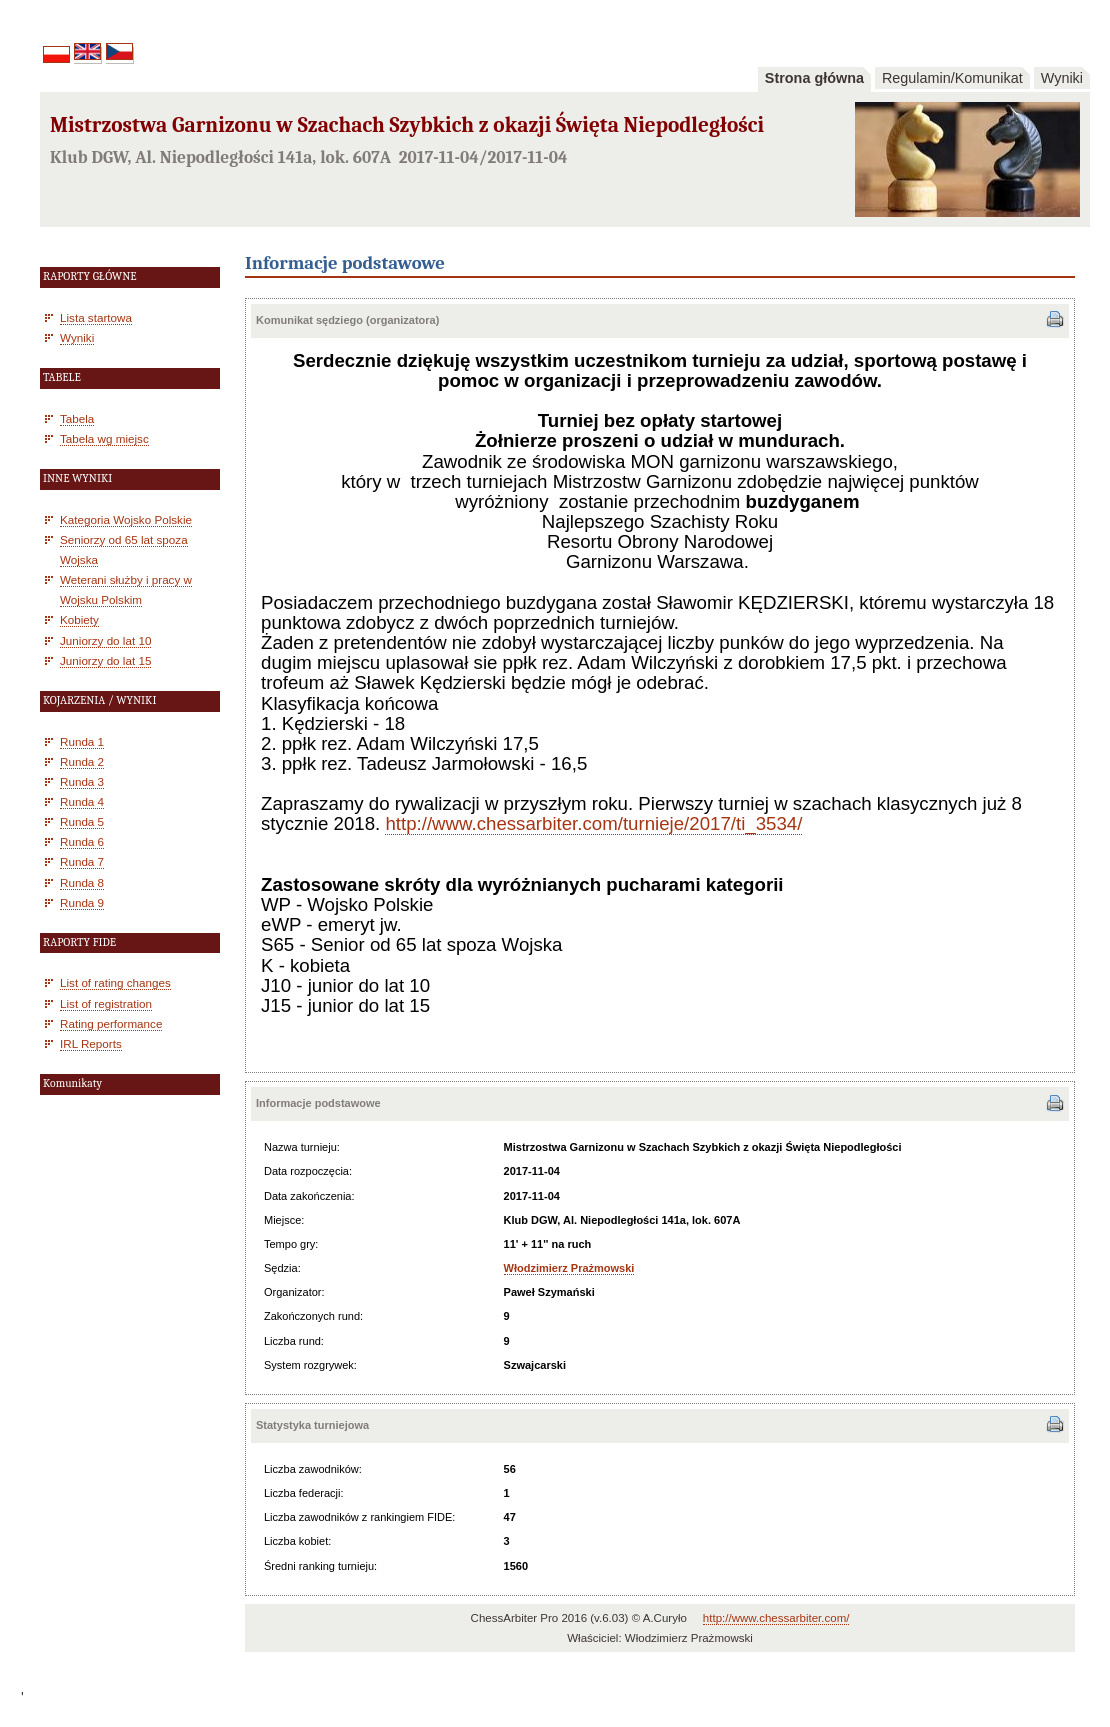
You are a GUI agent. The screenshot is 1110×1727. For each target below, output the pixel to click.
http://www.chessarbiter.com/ (776, 1618)
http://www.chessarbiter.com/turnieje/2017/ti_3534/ (593, 823)
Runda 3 (82, 781)
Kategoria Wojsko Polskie (126, 519)
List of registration (106, 1003)
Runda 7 (82, 861)
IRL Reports (91, 1043)
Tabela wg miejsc (104, 438)
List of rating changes (115, 982)
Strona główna (814, 78)
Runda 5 (82, 821)
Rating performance (111, 1023)
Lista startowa (96, 317)
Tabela (77, 418)
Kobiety (79, 619)
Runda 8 (82, 882)
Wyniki (1062, 78)
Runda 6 (82, 841)
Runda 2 (82, 761)
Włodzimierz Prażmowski (569, 1268)
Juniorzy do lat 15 (105, 660)
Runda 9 (82, 902)
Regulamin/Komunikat (952, 78)
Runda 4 (82, 801)
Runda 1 (82, 741)
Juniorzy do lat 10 (105, 640)
